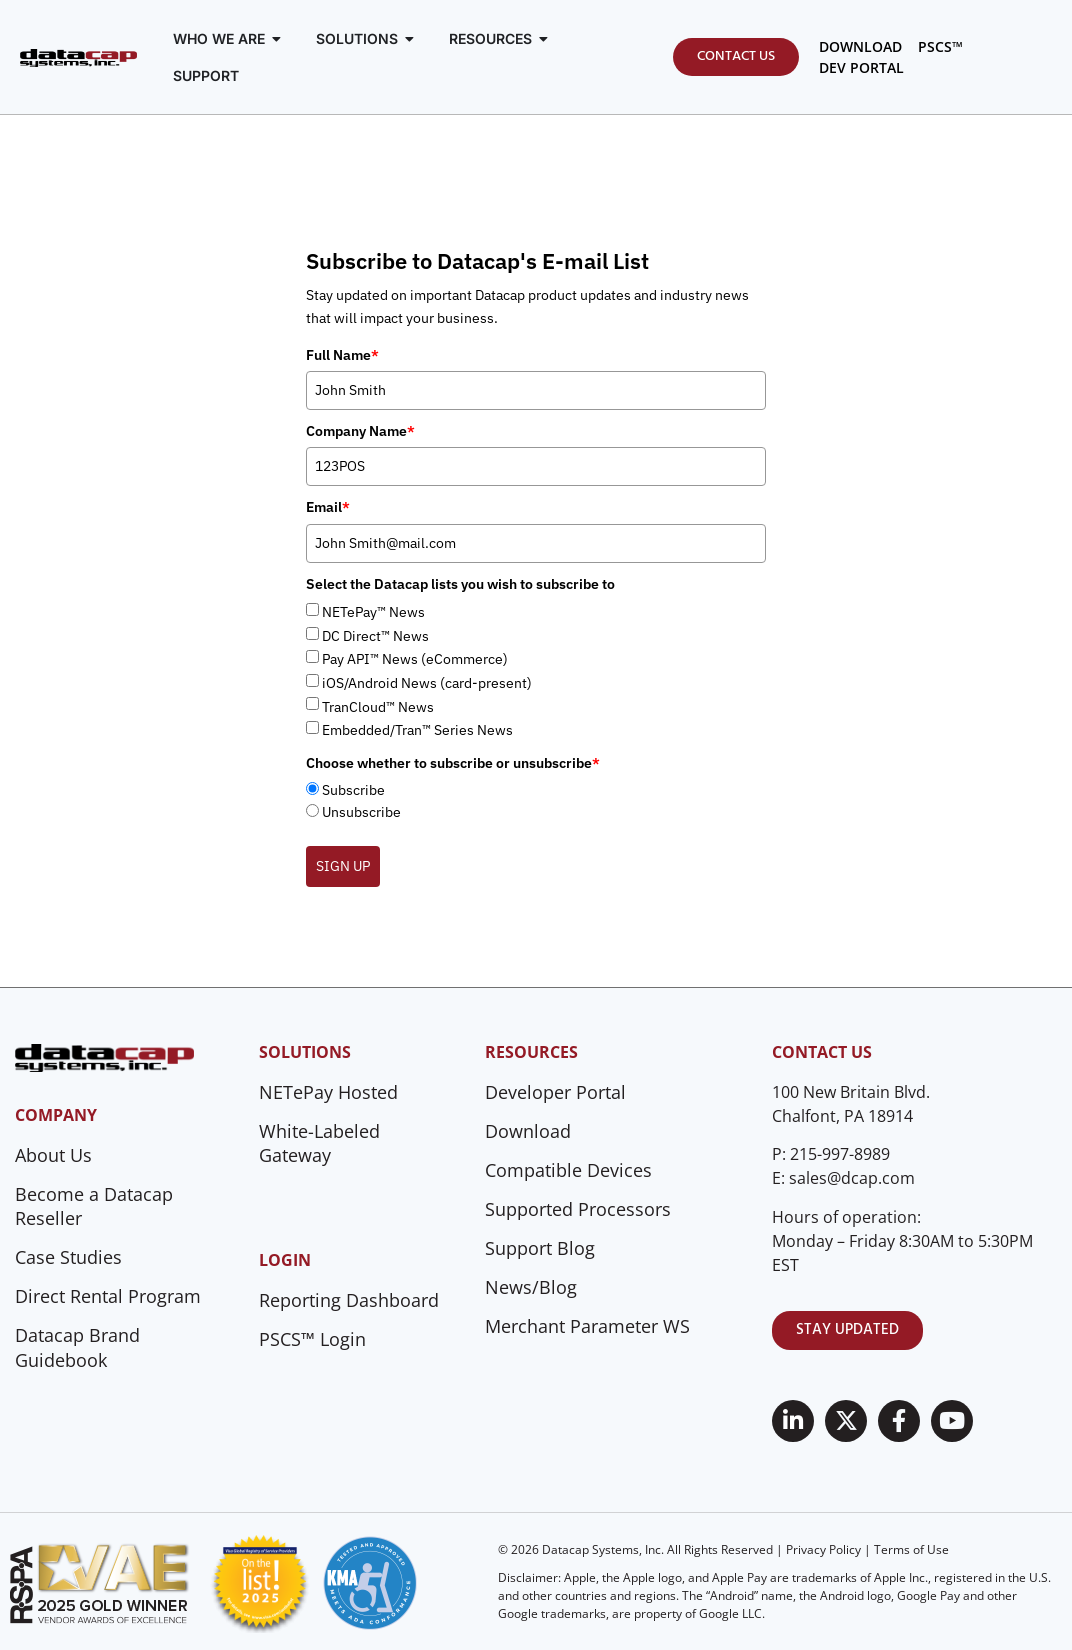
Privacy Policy (823, 1549)
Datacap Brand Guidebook (77, 1347)
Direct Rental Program (108, 1296)
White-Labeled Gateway (319, 1143)
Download (528, 1131)
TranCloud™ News (378, 707)
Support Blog (540, 1248)
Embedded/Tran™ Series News (417, 730)
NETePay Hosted (328, 1092)
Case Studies (68, 1257)
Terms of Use (911, 1549)
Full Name (342, 355)
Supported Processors (578, 1209)
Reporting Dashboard (349, 1300)
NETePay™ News (373, 612)
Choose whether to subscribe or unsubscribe (453, 763)
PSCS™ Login (312, 1339)
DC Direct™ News (375, 636)
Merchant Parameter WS (587, 1326)
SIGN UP (343, 866)
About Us (53, 1155)
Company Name (360, 431)
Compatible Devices (568, 1170)
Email (328, 507)
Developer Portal (555, 1092)
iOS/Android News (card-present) (427, 683)
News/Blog (531, 1287)
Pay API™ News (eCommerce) (415, 659)
